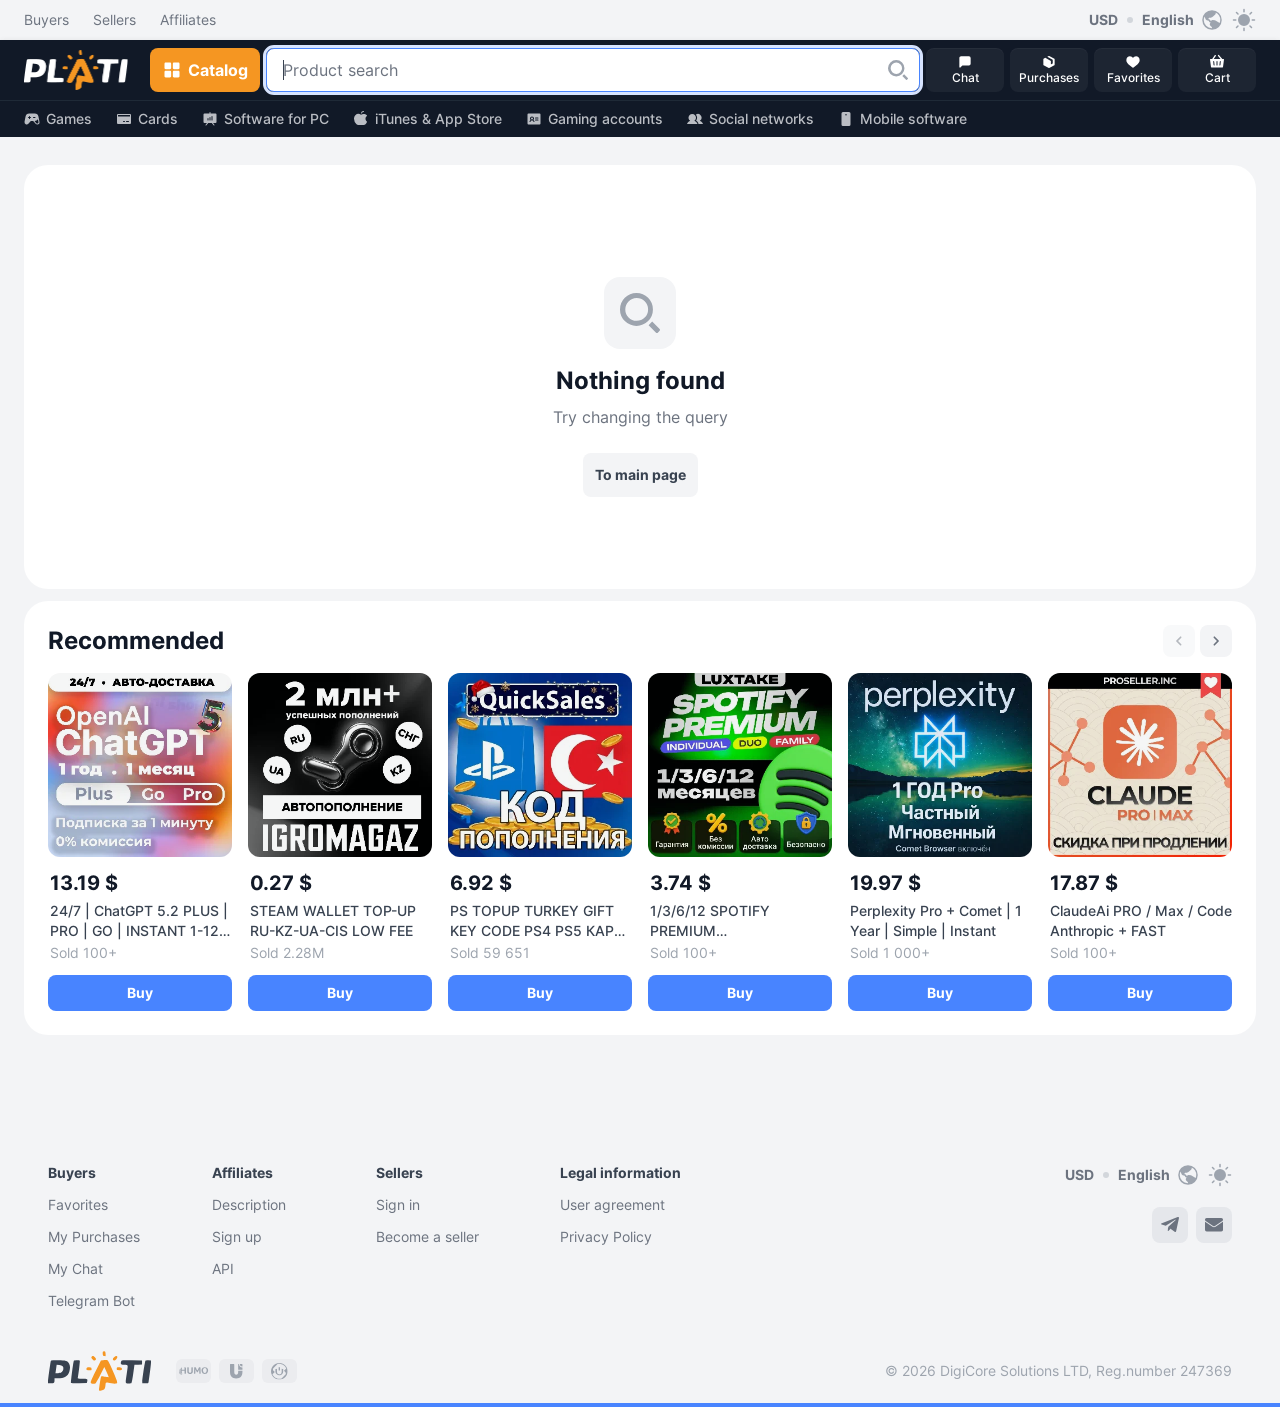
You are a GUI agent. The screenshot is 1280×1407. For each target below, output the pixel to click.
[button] (898, 70)
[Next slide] (1216, 641)
